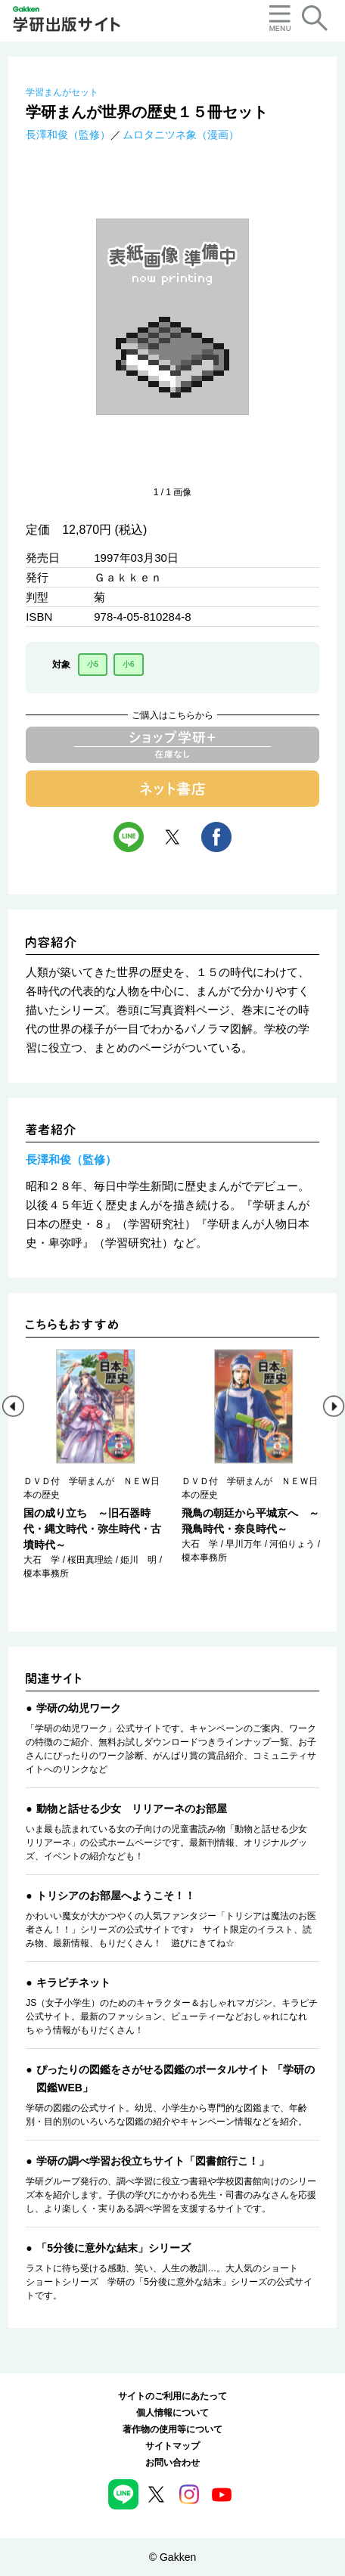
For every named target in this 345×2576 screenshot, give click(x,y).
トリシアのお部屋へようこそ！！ (115, 1895)
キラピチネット (73, 1982)
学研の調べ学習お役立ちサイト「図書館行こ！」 (152, 2161)
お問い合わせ (172, 2462)
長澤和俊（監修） (68, 135)
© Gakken (172, 2557)
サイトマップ (172, 2446)
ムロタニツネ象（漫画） (181, 135)
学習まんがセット (62, 92)
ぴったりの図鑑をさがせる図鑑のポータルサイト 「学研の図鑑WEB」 (175, 2078)
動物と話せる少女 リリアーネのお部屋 (131, 1809)
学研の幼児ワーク (78, 1708)
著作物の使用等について (172, 2429)
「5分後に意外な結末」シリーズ (113, 2248)
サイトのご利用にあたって (172, 2396)
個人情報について (172, 2412)
